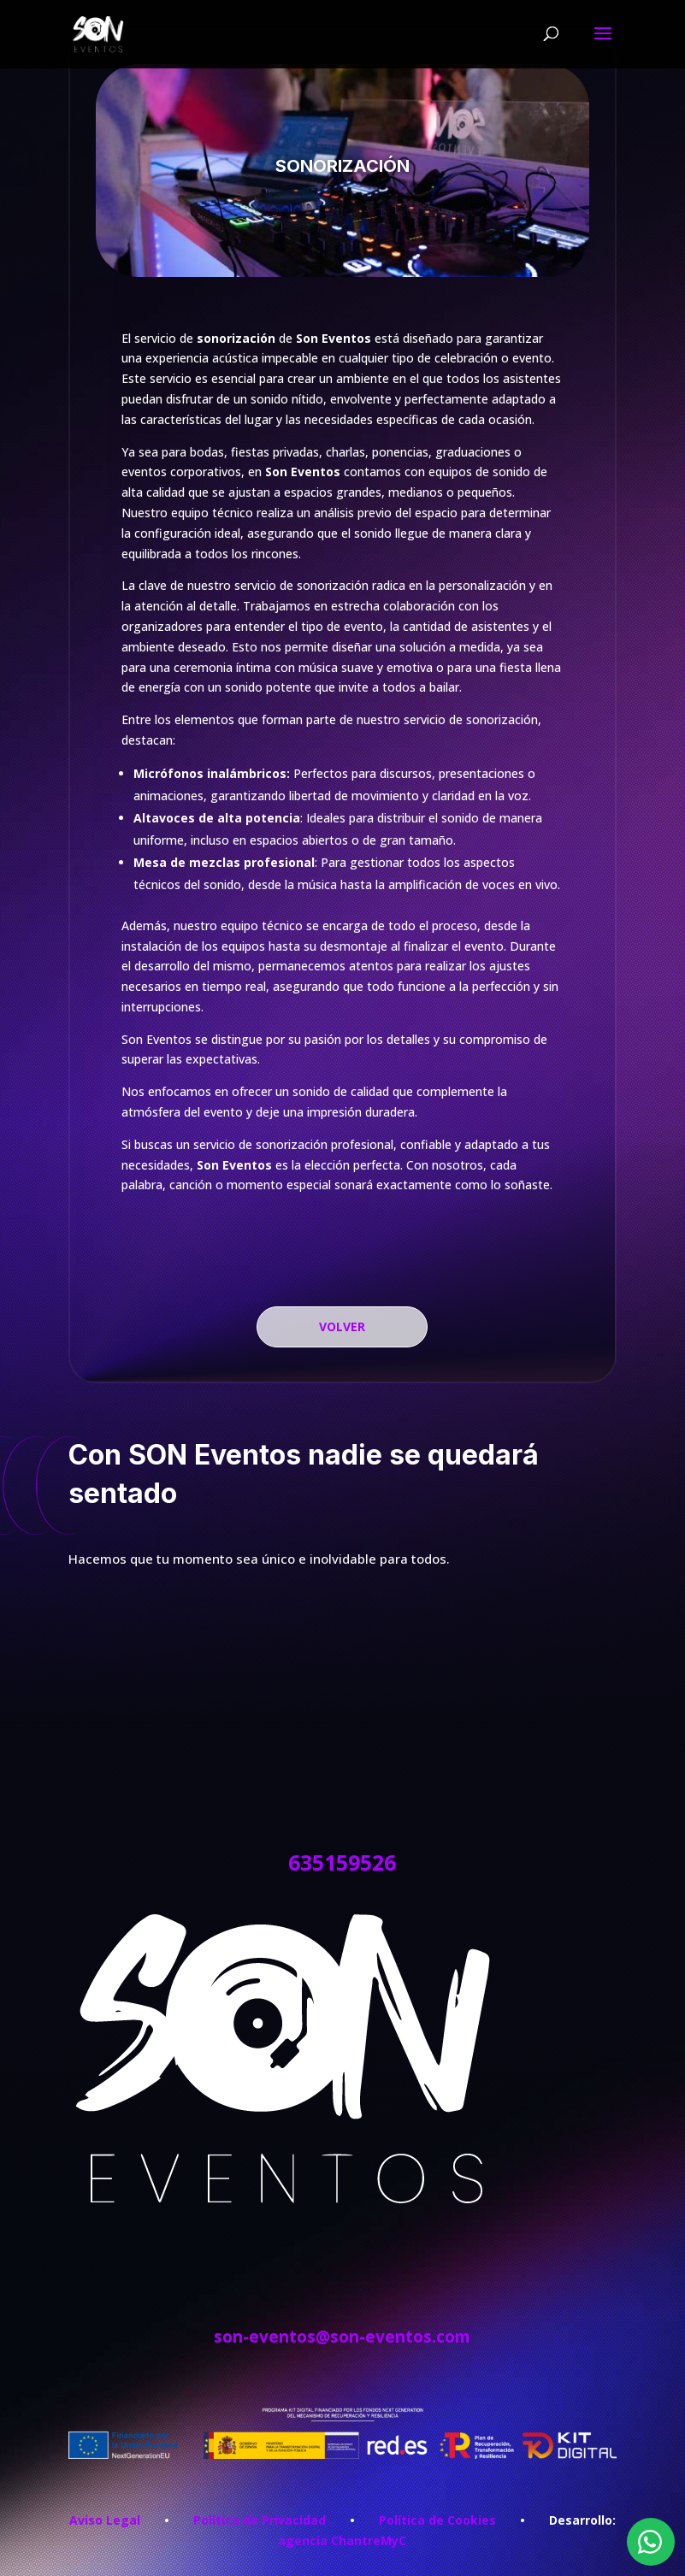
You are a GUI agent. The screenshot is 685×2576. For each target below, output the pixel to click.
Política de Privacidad (259, 2520)
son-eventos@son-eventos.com (342, 2336)
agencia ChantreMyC (342, 2540)
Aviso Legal (104, 2520)
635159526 (342, 1862)
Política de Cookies (437, 2520)
